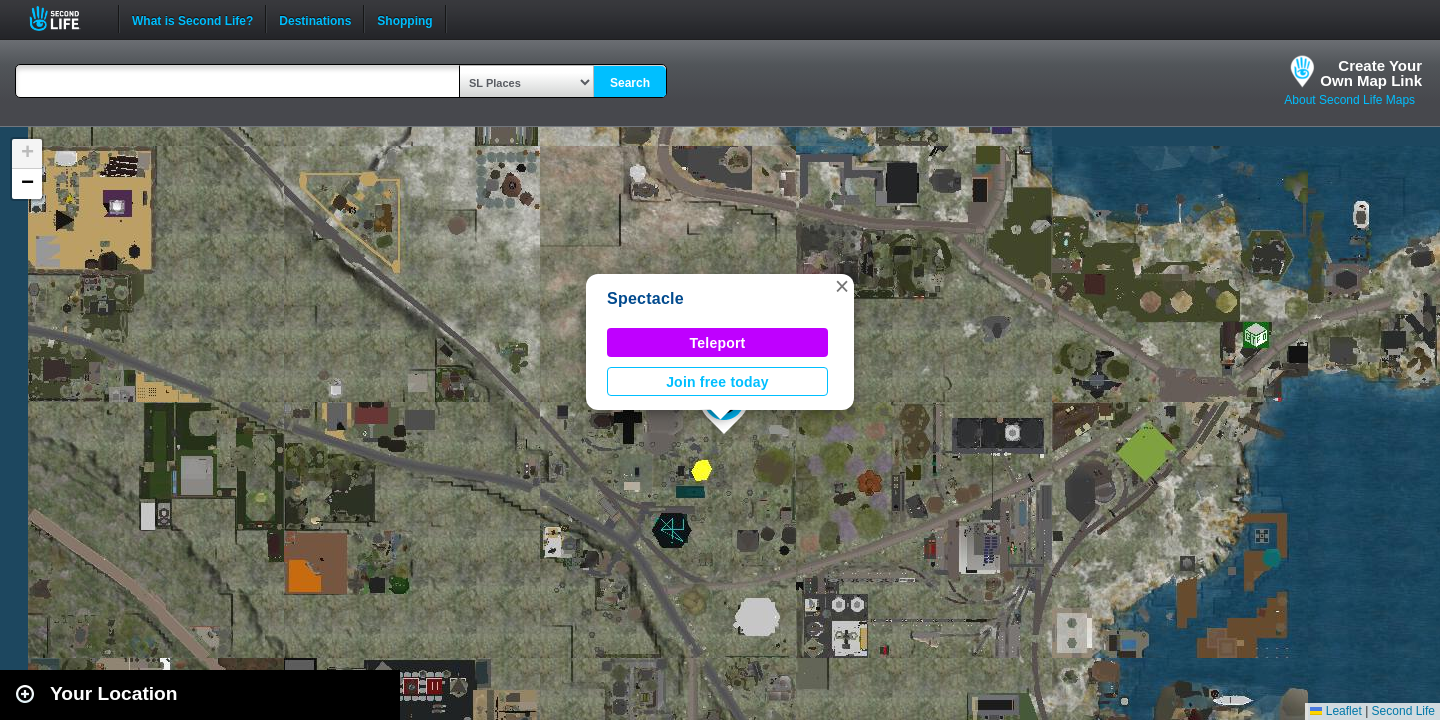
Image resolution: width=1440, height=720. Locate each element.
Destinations (315, 19)
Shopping (404, 19)
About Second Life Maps (1349, 100)
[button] (842, 286)
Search (630, 83)
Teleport (718, 343)
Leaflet (1335, 711)
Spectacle (645, 298)
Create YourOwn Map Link (1371, 73)
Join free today (717, 382)
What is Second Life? (192, 19)
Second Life (65, 18)
